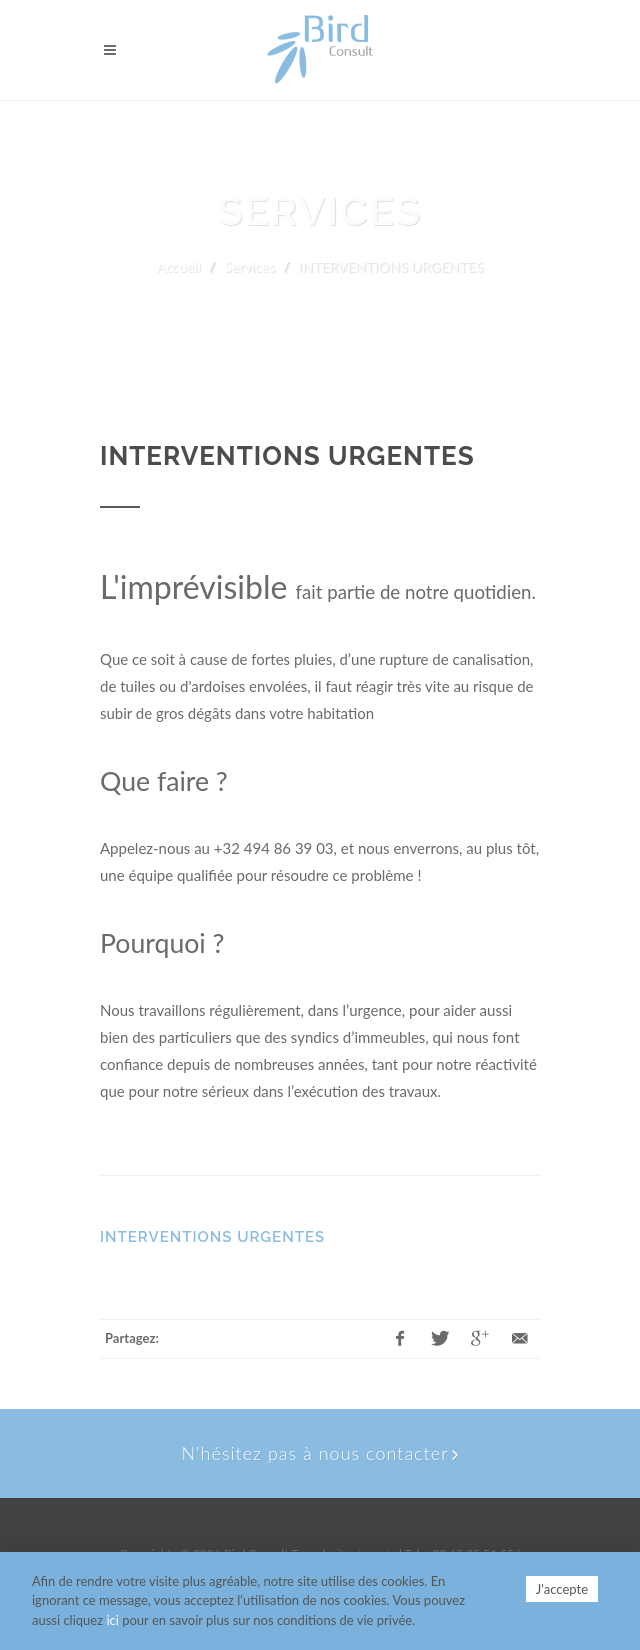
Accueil (179, 266)
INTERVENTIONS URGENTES (212, 1237)
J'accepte (562, 1589)
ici (112, 1620)
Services (249, 266)
